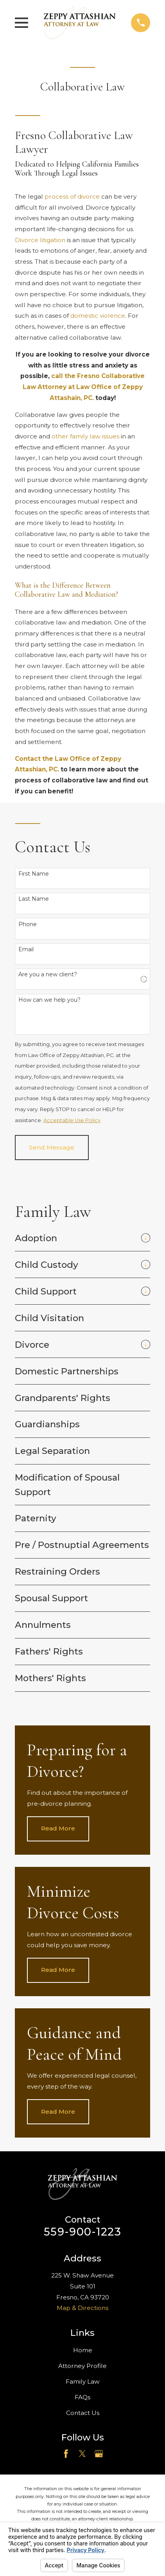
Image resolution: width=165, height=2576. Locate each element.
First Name (33, 874)
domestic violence (97, 315)
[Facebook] (66, 2453)
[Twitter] (82, 2453)
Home (82, 2350)
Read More (58, 1828)
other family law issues (85, 436)
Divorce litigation (40, 240)
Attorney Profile (82, 2366)
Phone (27, 924)
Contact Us (82, 2413)
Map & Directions (82, 2308)
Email (26, 949)
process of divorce (72, 196)
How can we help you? (49, 1000)
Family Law (83, 2381)
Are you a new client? (47, 974)
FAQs (82, 2397)
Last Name (33, 899)
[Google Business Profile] (99, 2453)
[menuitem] (76, 1238)
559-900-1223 (82, 2231)
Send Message (51, 1147)
